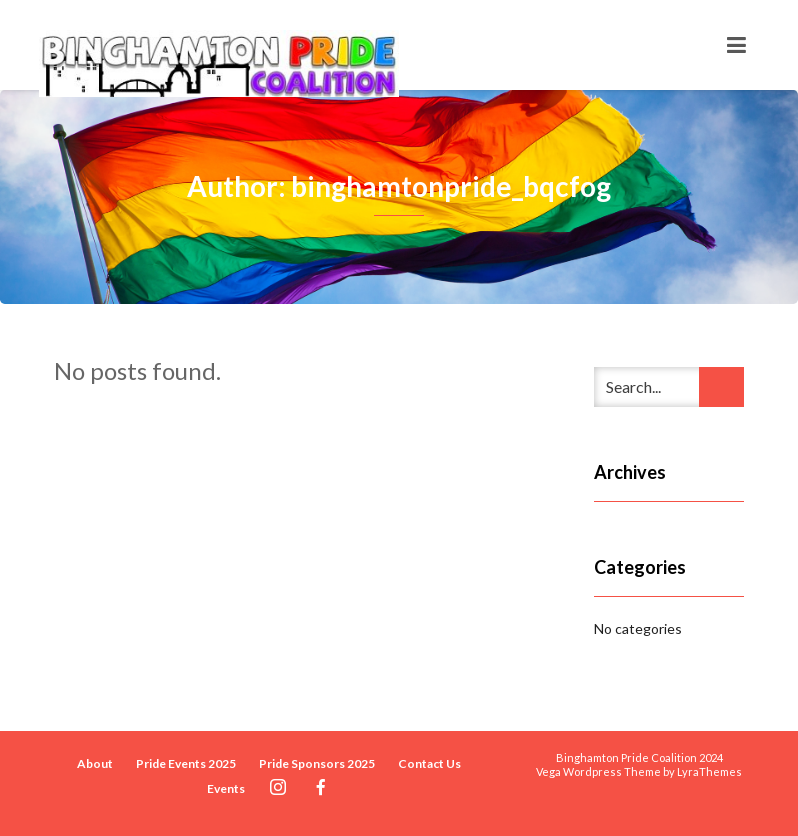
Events (226, 788)
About (95, 763)
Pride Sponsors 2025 (317, 763)
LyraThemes (709, 771)
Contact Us (429, 763)
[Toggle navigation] (736, 45)
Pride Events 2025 (186, 763)
